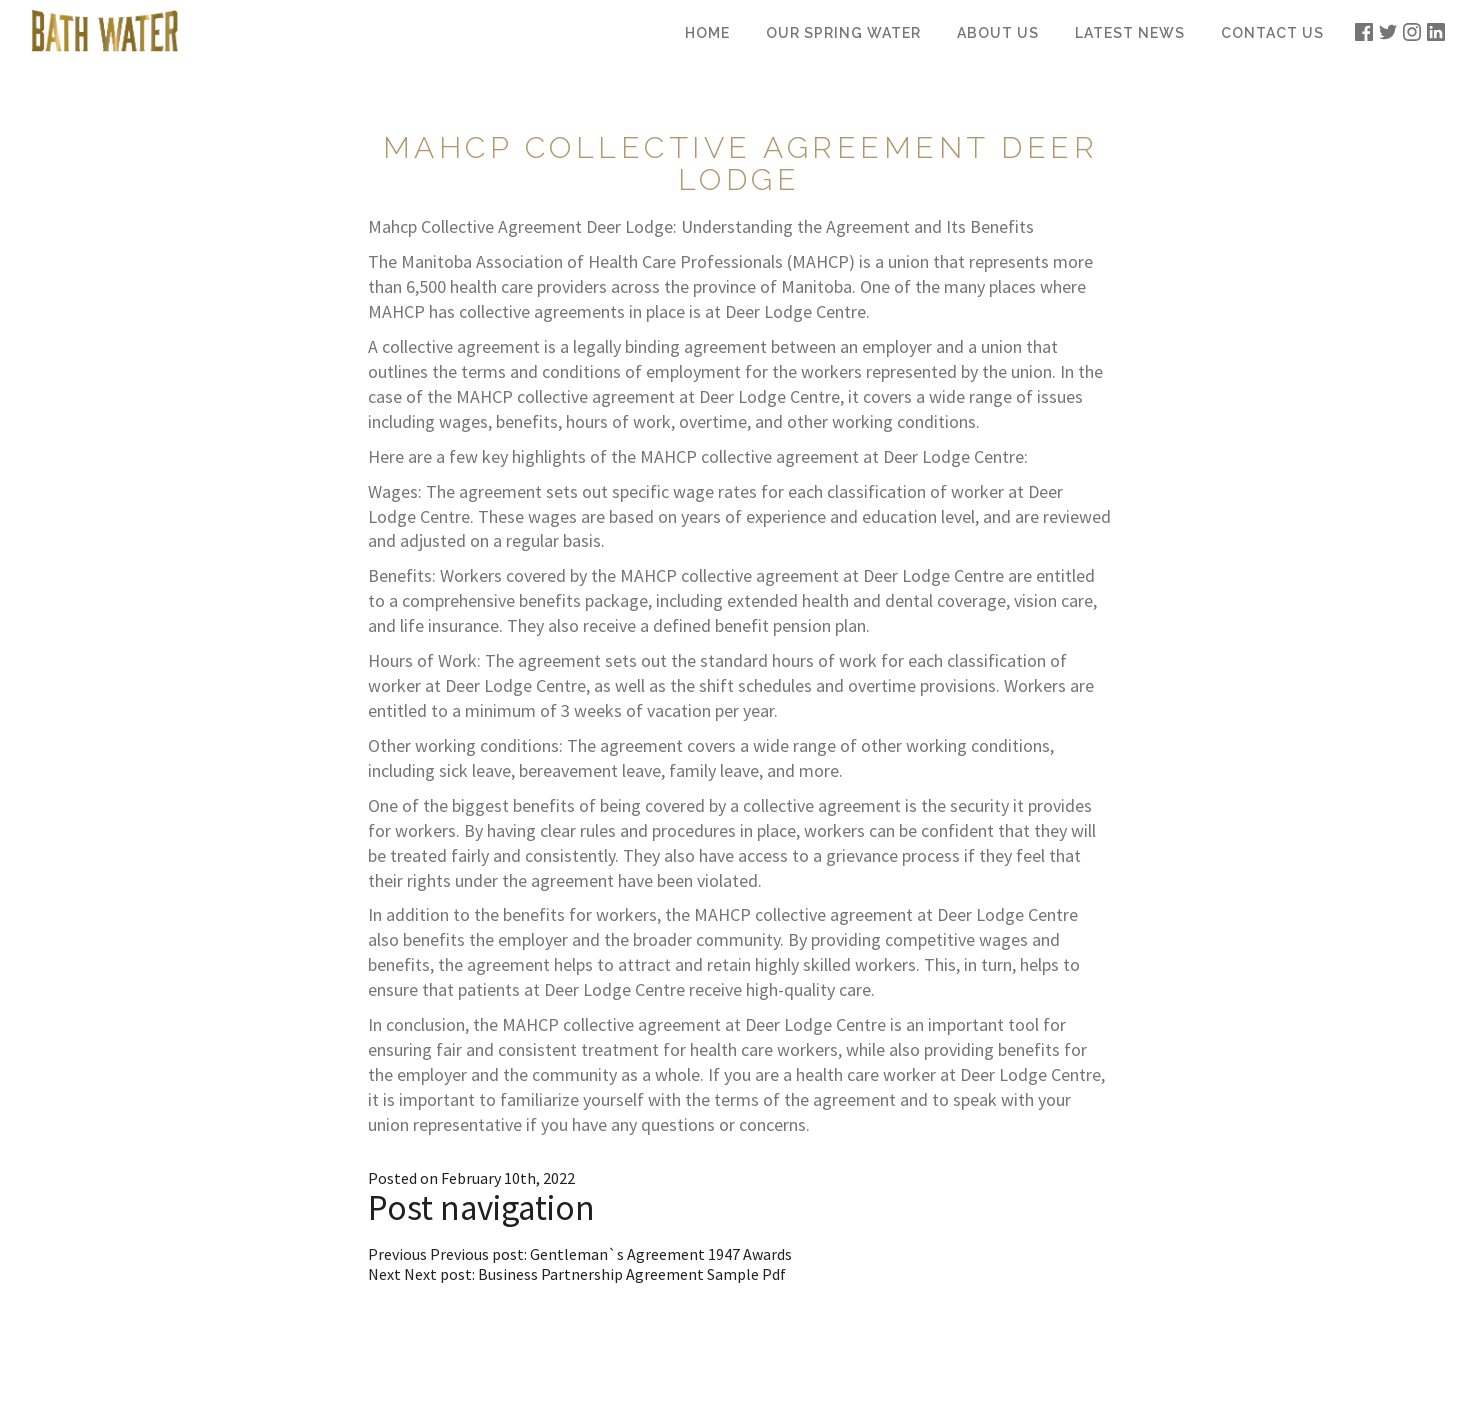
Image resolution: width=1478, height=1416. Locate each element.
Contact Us (1272, 33)
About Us (998, 33)
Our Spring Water (843, 33)
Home (707, 33)
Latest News (1130, 33)
